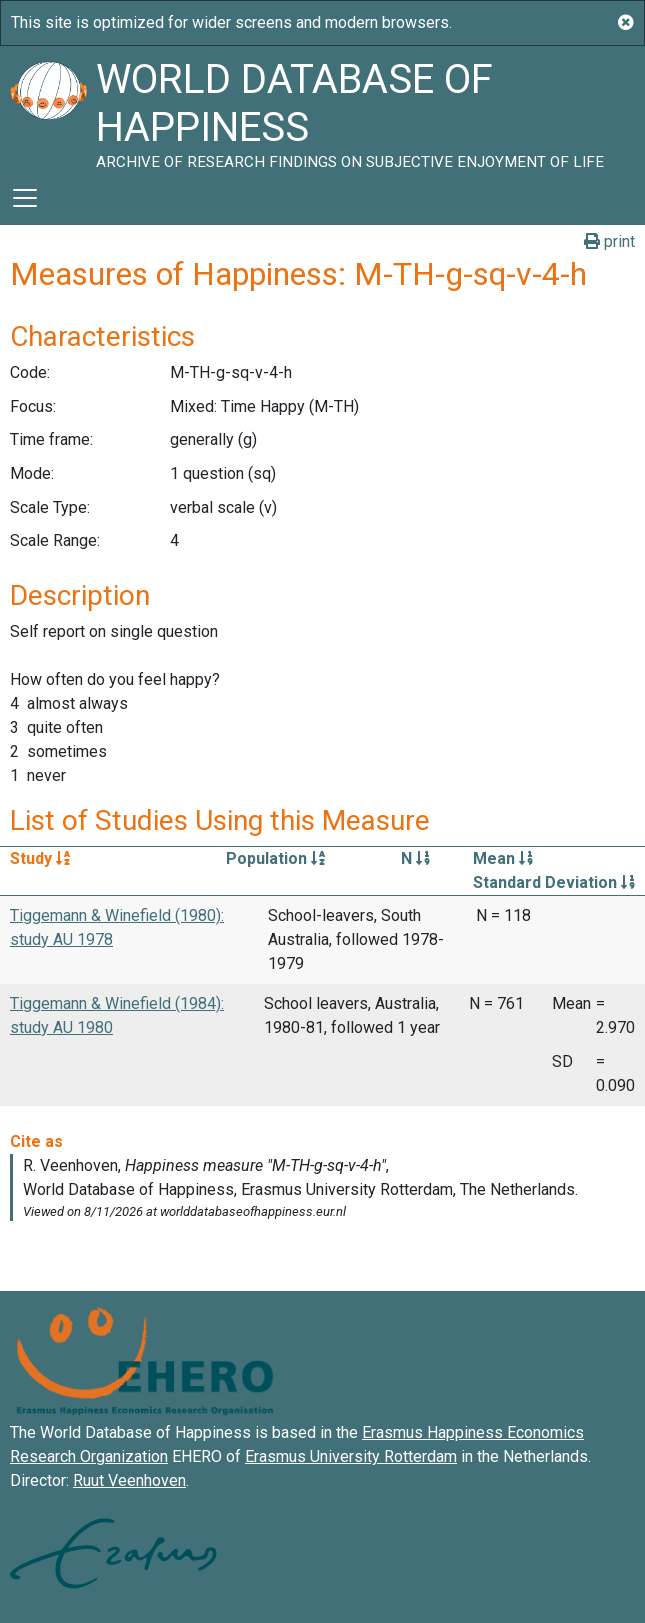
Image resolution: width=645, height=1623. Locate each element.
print (609, 241)
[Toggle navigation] (25, 198)
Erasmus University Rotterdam (351, 1456)
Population (275, 858)
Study (40, 858)
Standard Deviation (554, 882)
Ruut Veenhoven (129, 1480)
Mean (503, 858)
